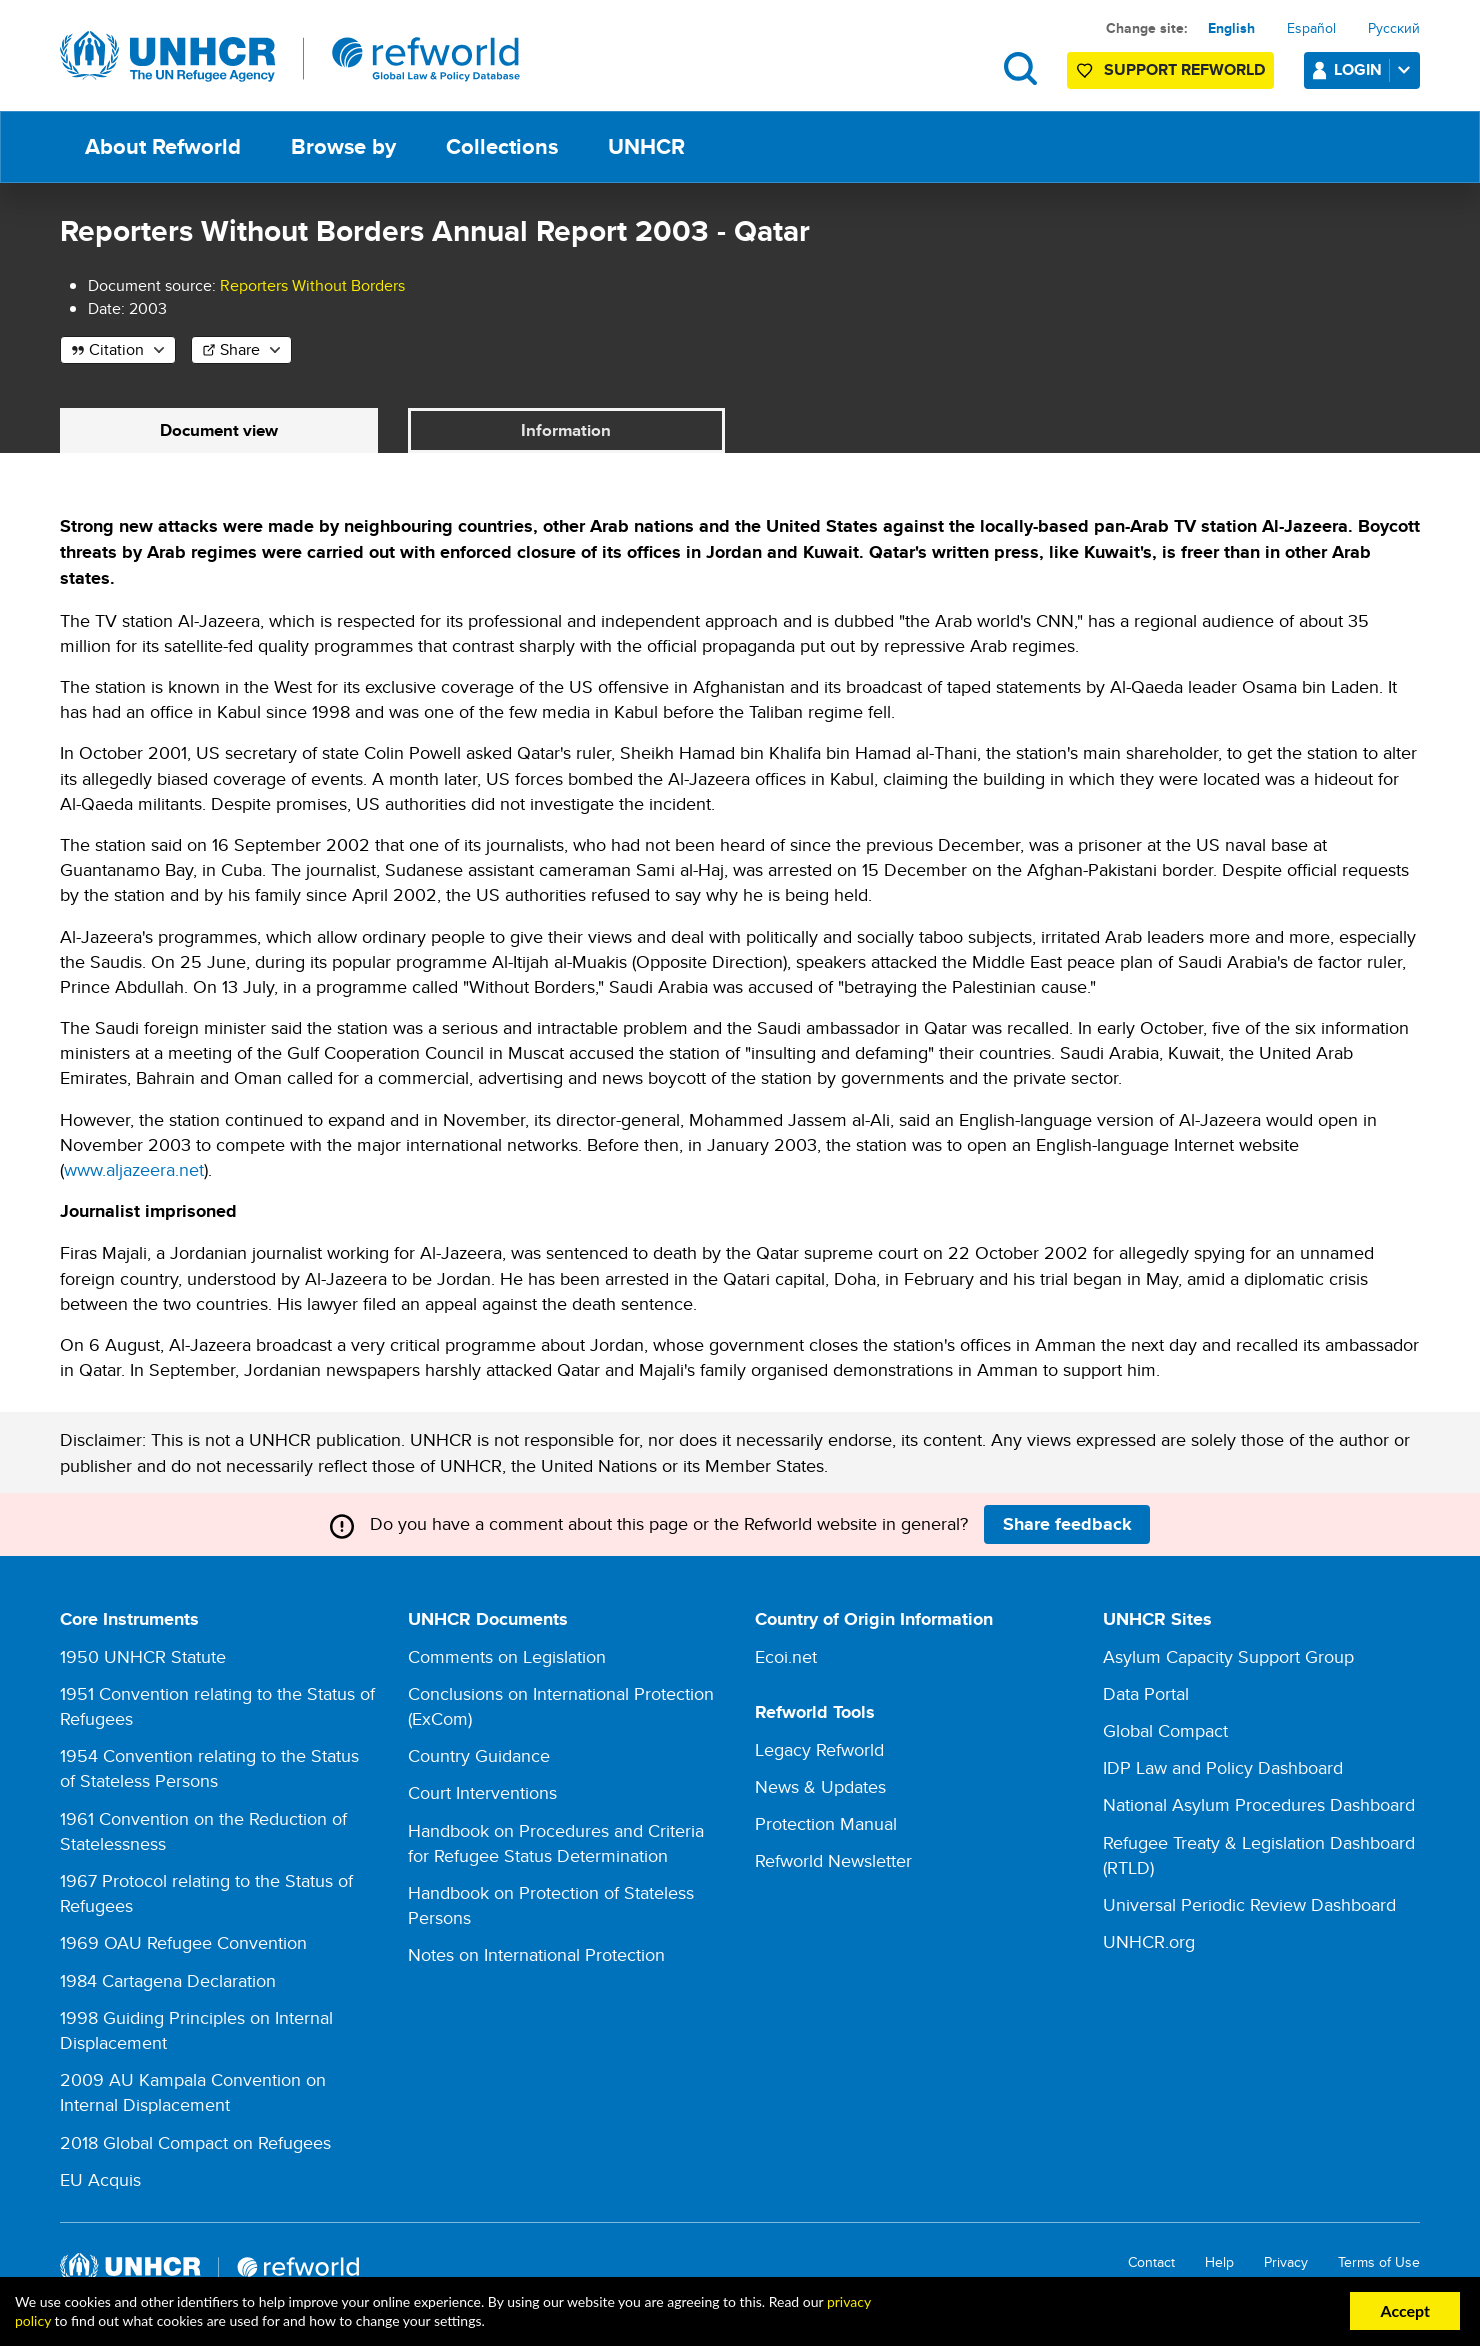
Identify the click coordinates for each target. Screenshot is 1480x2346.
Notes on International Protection (536, 1955)
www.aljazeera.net (134, 1170)
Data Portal (1146, 1694)
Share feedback (1067, 1525)
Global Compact (1165, 1731)
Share (240, 349)
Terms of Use (1379, 2263)
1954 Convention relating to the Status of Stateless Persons (209, 1769)
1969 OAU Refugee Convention (183, 1943)
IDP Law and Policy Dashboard (1223, 1768)
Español (1311, 28)
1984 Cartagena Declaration (168, 1981)
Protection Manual (826, 1824)
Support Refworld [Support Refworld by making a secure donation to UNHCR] (1184, 69)
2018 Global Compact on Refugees (195, 2142)
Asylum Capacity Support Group (1228, 1657)
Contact (1151, 2263)
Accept (1405, 2310)
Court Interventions (482, 1793)
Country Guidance (479, 1756)
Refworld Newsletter (833, 1861)
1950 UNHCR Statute (143, 1657)
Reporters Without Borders (312, 285)
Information (566, 431)
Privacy (1286, 2263)
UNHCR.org (1149, 1942)
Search (1020, 68)
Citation (116, 349)
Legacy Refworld (819, 1750)
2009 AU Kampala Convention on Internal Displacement (193, 2093)
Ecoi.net (786, 1657)
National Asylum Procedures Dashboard (1259, 1805)
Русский (1394, 28)
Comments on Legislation (507, 1657)
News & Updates (820, 1787)
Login (1376, 69)
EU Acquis (100, 2180)
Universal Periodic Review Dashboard (1249, 1905)
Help (1219, 2263)
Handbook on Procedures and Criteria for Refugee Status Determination (556, 1844)
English (1231, 28)
